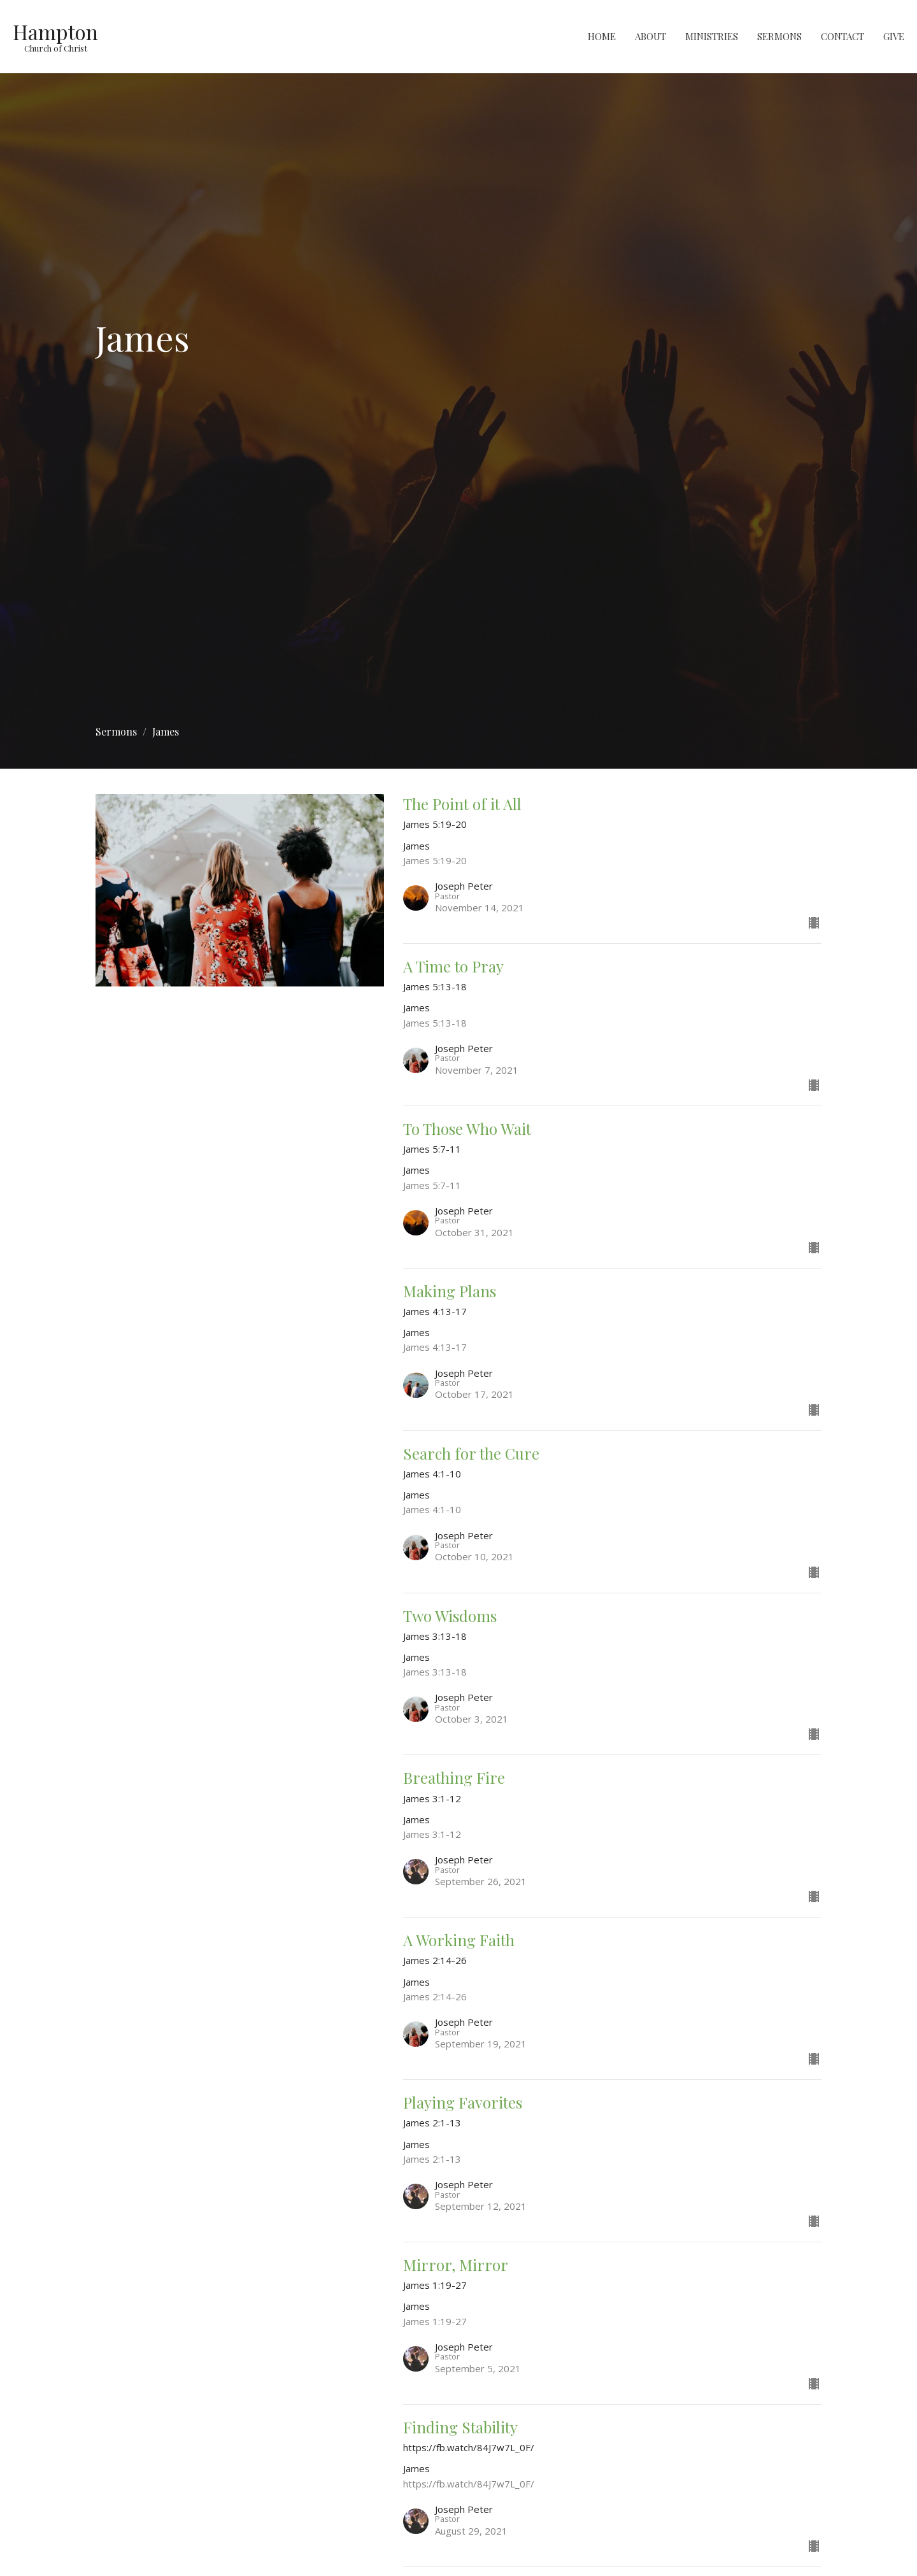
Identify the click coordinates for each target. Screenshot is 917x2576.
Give (893, 36)
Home (602, 36)
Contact (842, 36)
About (650, 36)
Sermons (779, 36)
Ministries (711, 36)
